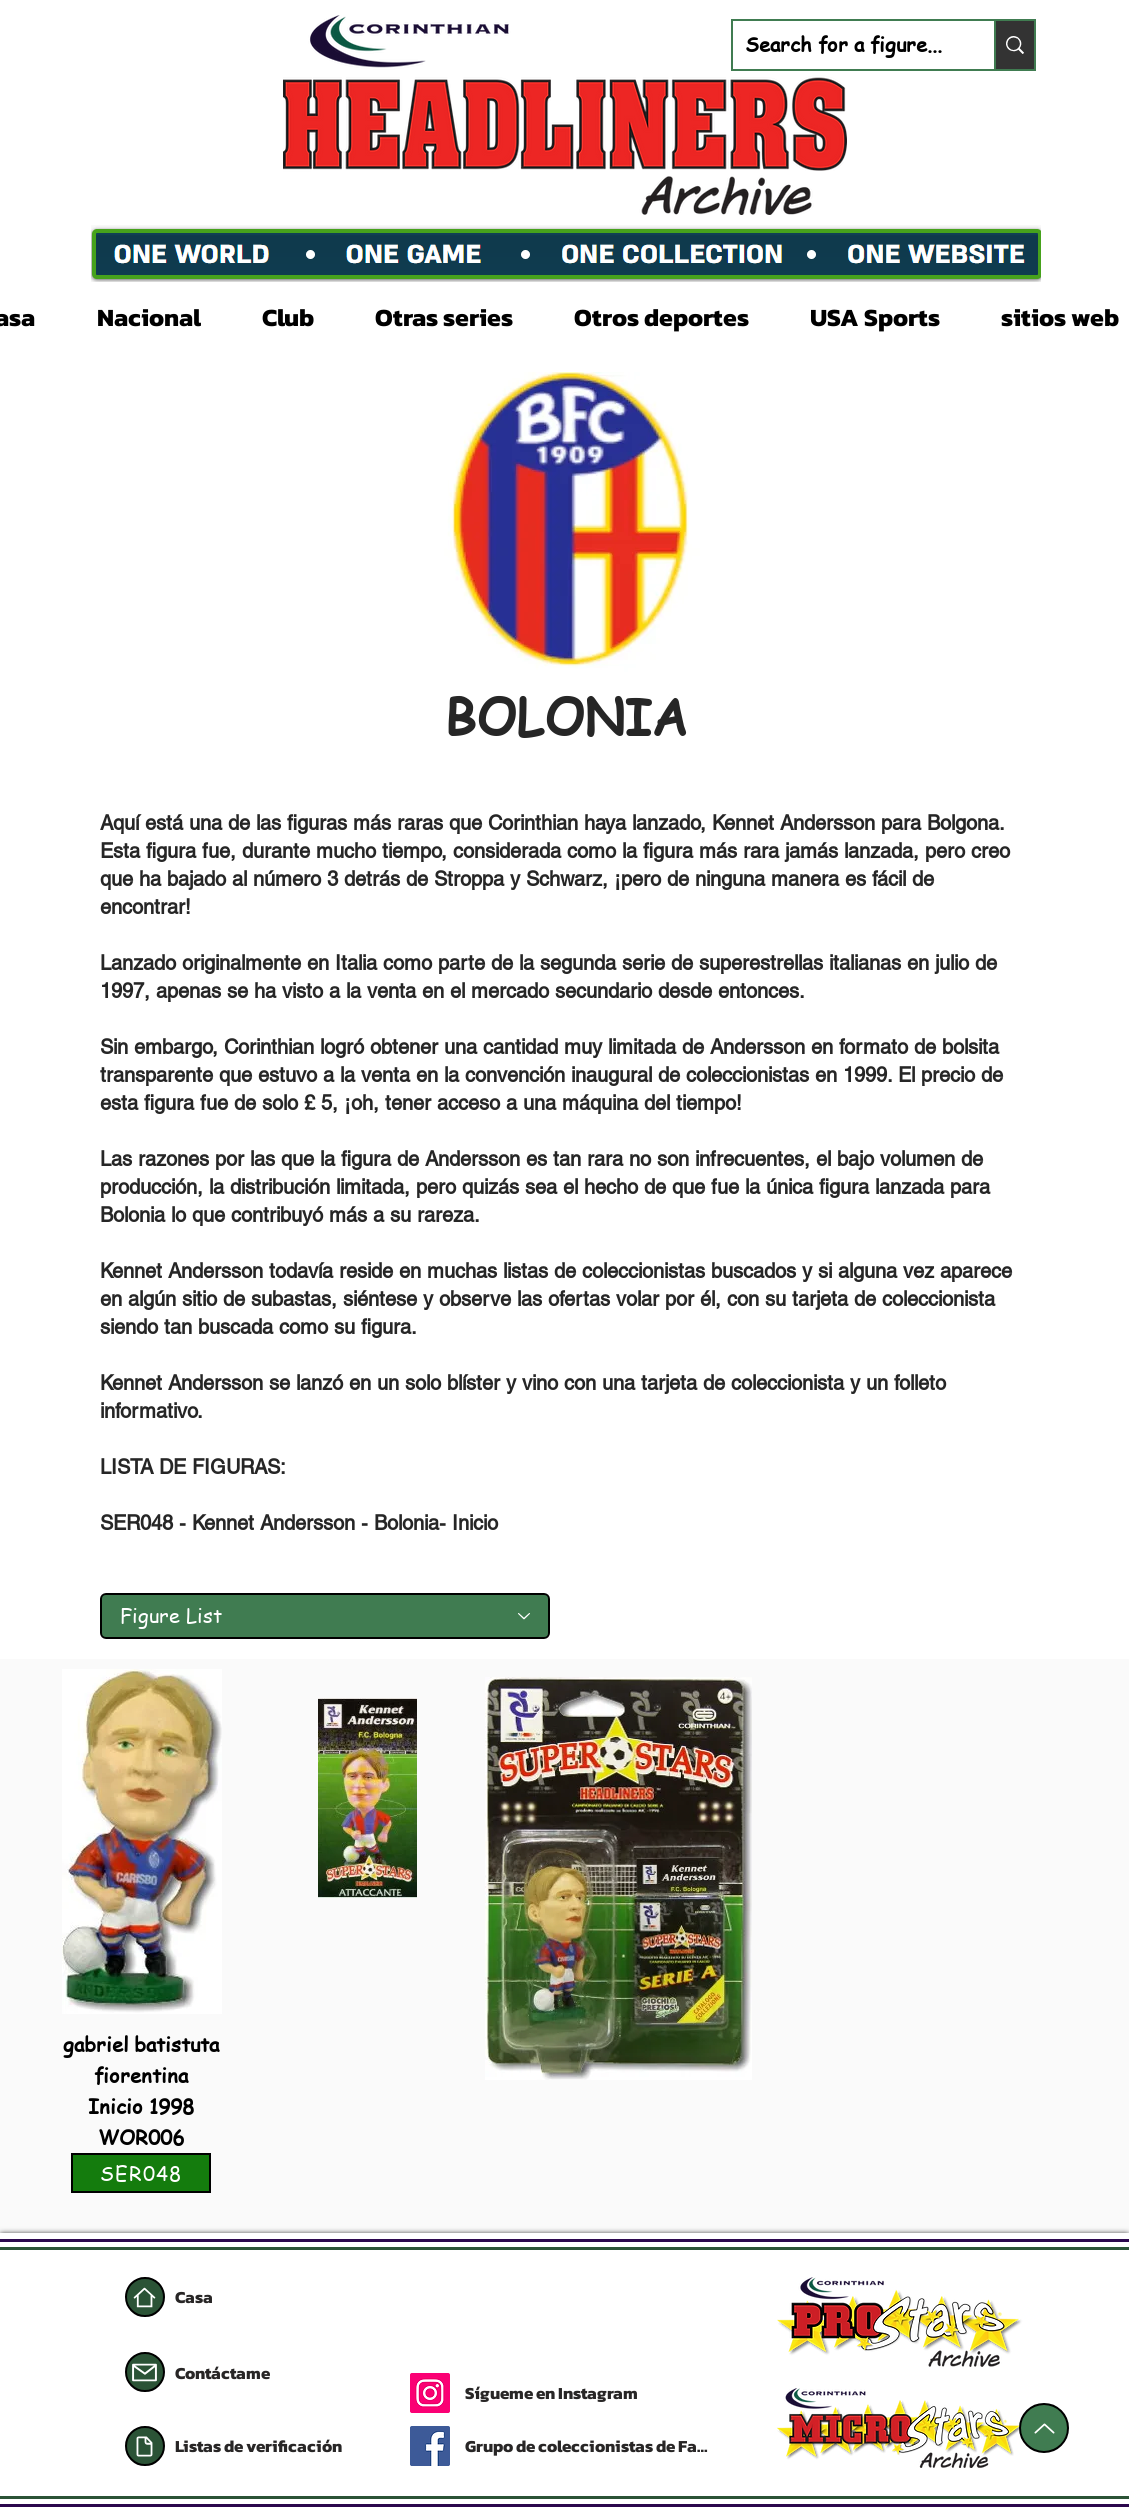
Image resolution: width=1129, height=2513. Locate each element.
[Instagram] (430, 2393)
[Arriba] (1044, 2428)
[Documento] (145, 2446)
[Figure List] (325, 1616)
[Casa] (145, 2297)
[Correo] (145, 2372)
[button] (164, 315)
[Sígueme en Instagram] (627, 2393)
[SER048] (141, 2173)
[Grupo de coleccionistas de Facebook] (590, 2446)
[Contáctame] (246, 2373)
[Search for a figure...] (848, 45)
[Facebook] (430, 2446)
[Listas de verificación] (270, 2446)
